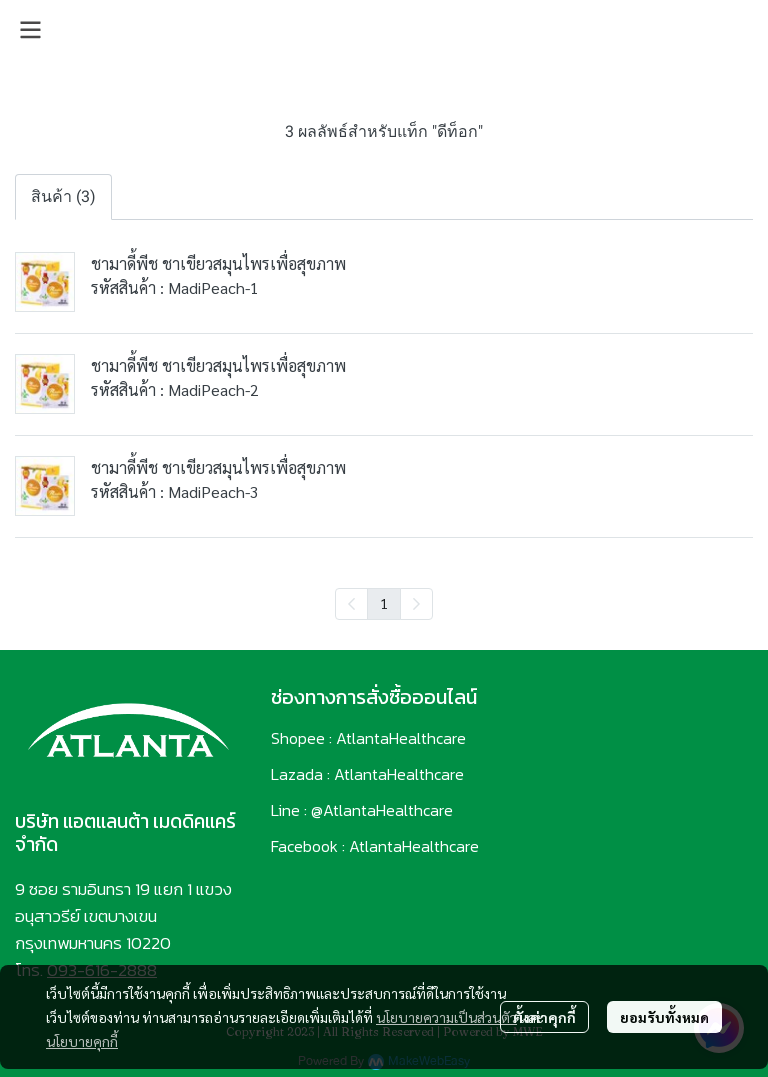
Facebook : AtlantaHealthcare (375, 846)
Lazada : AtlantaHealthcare (367, 774)
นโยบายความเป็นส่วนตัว (446, 1017)
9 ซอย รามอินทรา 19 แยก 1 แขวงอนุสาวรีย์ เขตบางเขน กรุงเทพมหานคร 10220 (123, 916)
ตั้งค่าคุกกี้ (544, 1017)
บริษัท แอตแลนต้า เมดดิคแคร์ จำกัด (125, 833)
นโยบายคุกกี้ (82, 1041)
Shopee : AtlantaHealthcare (368, 738)
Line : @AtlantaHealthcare (362, 810)
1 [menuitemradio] (384, 603)
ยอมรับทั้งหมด (664, 1017)
